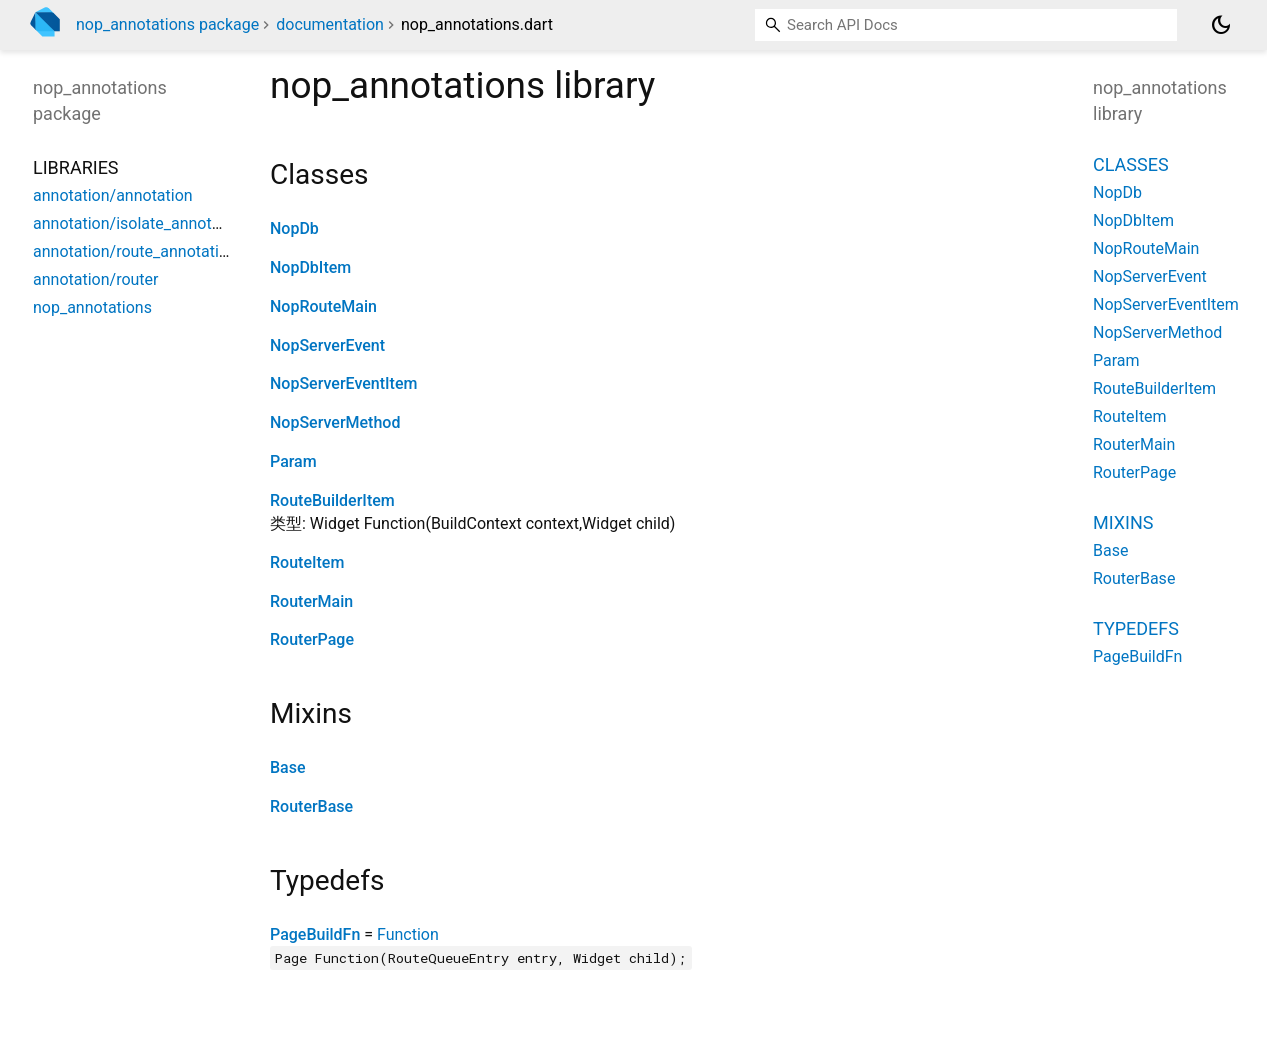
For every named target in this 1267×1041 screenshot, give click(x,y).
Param (293, 461)
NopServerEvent (327, 345)
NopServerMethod (335, 422)
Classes (1131, 164)
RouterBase (311, 806)
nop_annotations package (167, 24)
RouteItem (307, 562)
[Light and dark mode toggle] (1221, 25)
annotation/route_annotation (135, 251)
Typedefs (1136, 628)
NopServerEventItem (343, 383)
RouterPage (312, 639)
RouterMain (311, 601)
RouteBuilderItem (332, 500)
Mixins (1123, 522)
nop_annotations (92, 307)
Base (288, 767)
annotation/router (95, 279)
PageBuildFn (315, 934)
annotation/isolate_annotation (140, 223)
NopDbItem (310, 267)
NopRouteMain (323, 306)
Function (408, 934)
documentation (330, 24)
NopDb (294, 228)
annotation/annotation (113, 195)
